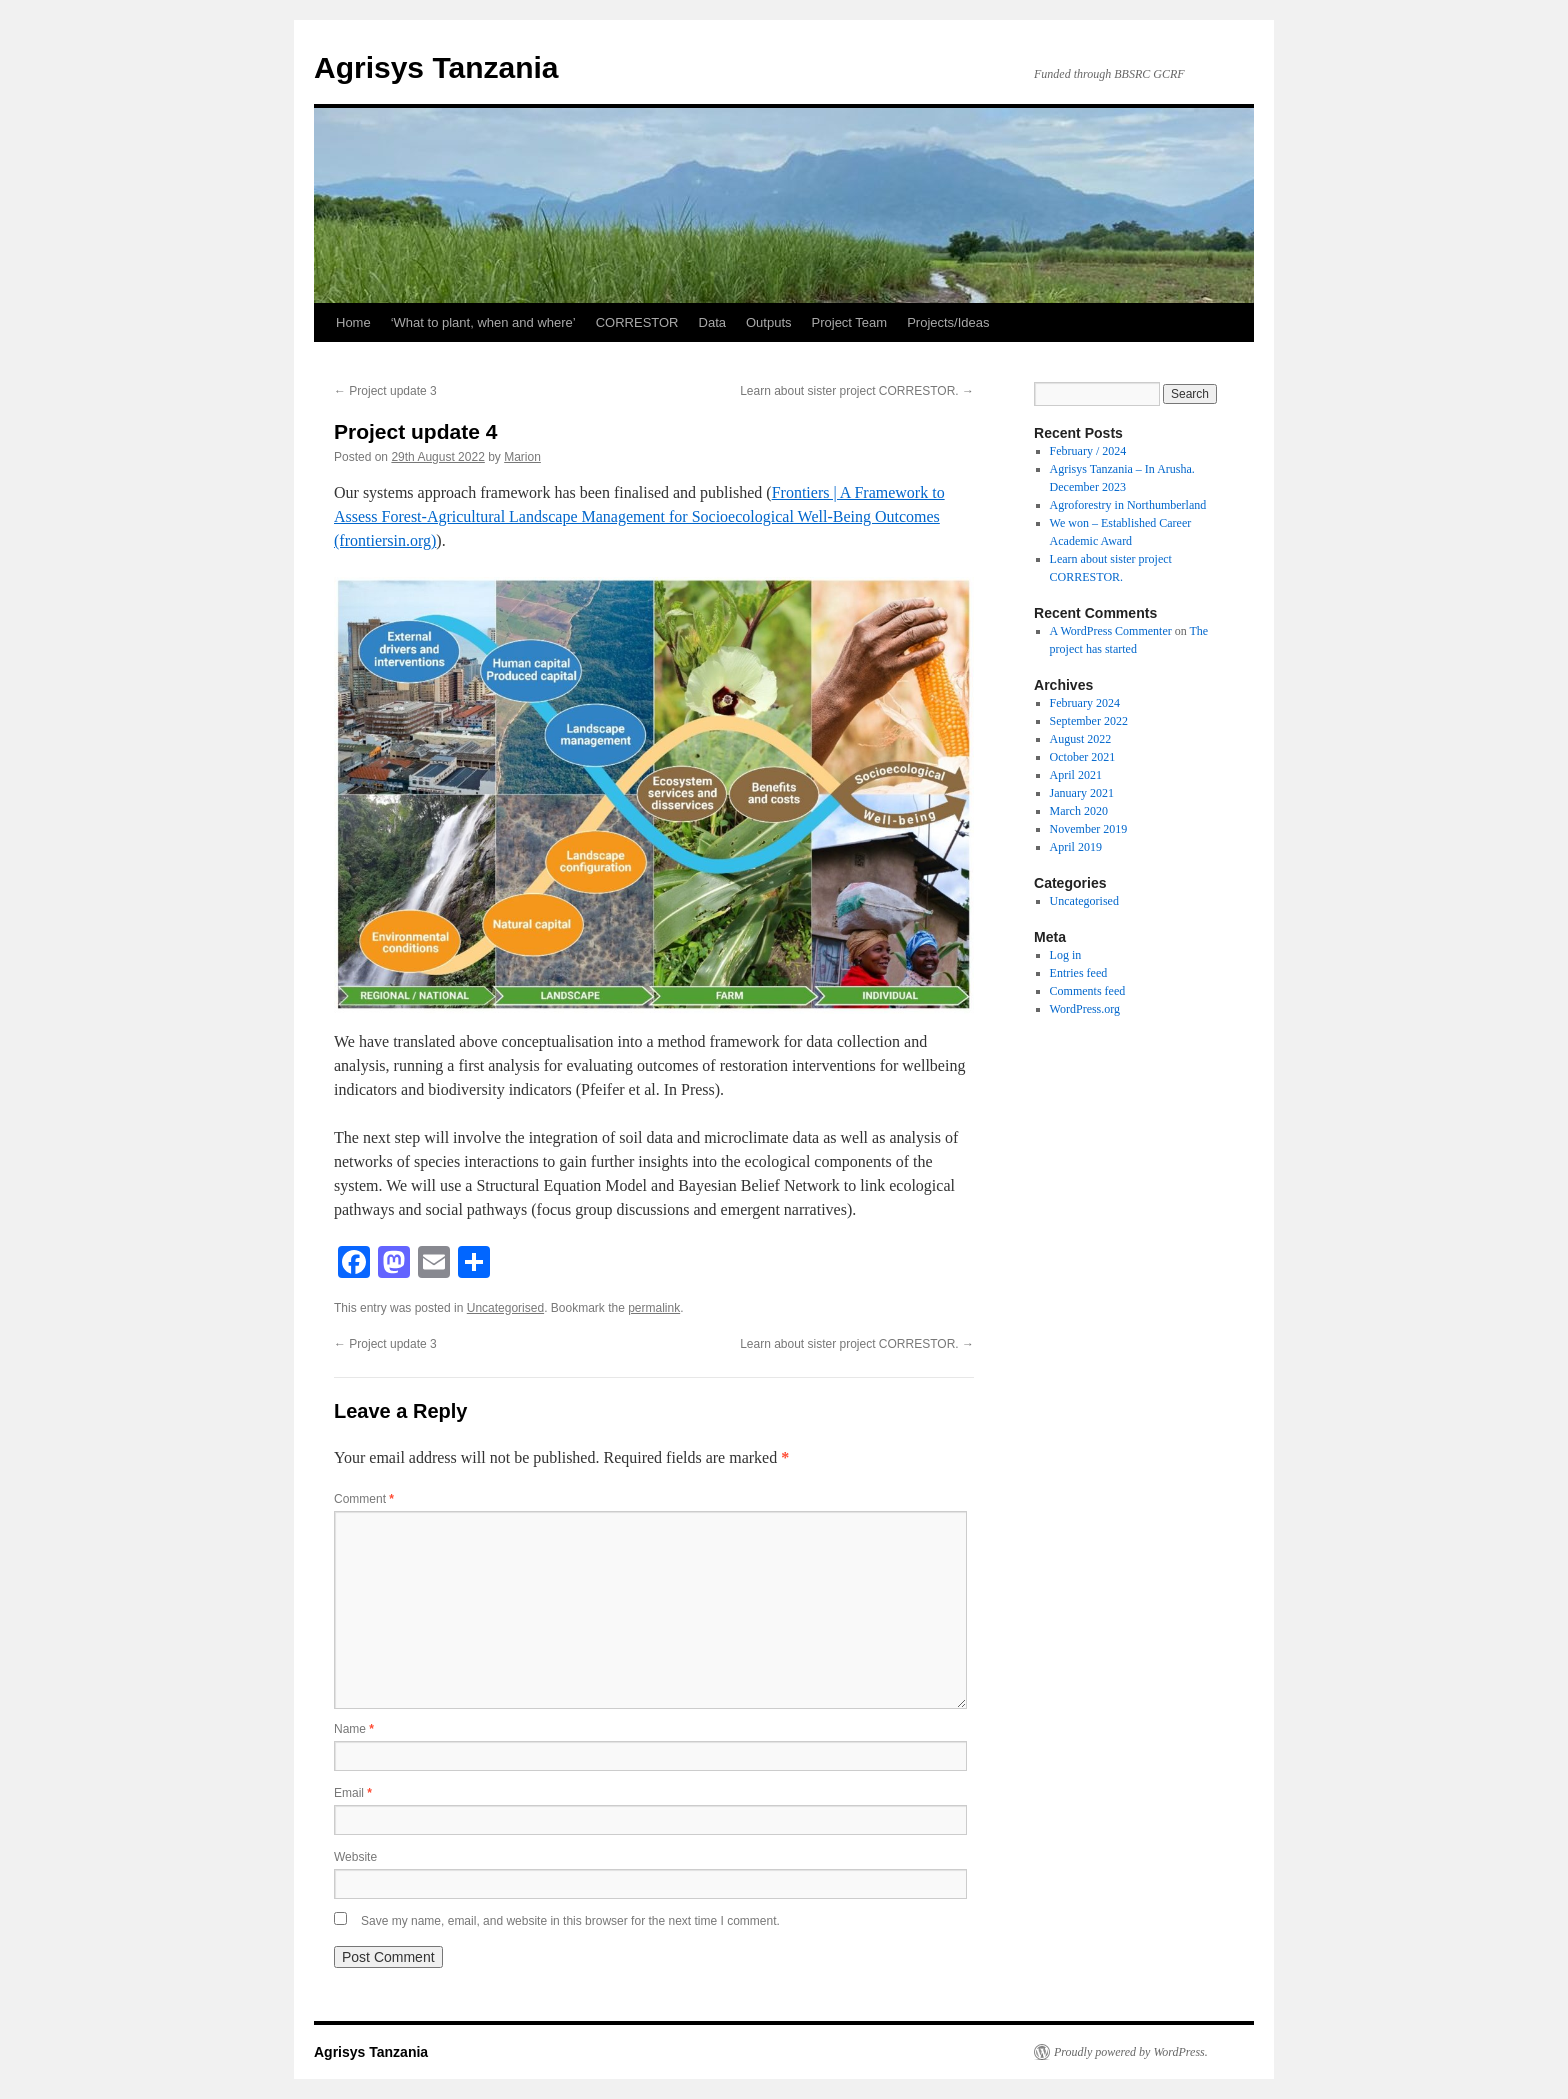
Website (355, 1857)
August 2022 (1081, 739)
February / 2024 (1088, 451)
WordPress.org (1085, 1009)
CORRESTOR (637, 322)
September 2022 (1089, 721)
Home (353, 322)
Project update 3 (385, 391)
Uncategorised (505, 1308)
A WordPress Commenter (1111, 631)
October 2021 (1083, 757)
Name (354, 1729)
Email (353, 1793)
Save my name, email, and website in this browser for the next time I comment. (570, 1921)
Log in (1066, 955)
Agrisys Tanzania (436, 67)
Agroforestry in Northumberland (1128, 505)
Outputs (769, 322)
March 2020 (1079, 811)
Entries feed (1079, 973)
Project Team (850, 322)
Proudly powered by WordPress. (1131, 2052)
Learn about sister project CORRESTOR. (857, 391)
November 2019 (1089, 829)
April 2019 (1076, 847)
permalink (654, 1308)
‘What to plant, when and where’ (483, 322)
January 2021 (1082, 793)
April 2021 (1076, 775)
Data (712, 322)
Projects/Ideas (948, 322)
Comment (364, 1499)
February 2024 (1085, 703)
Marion (522, 457)
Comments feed (1088, 991)
